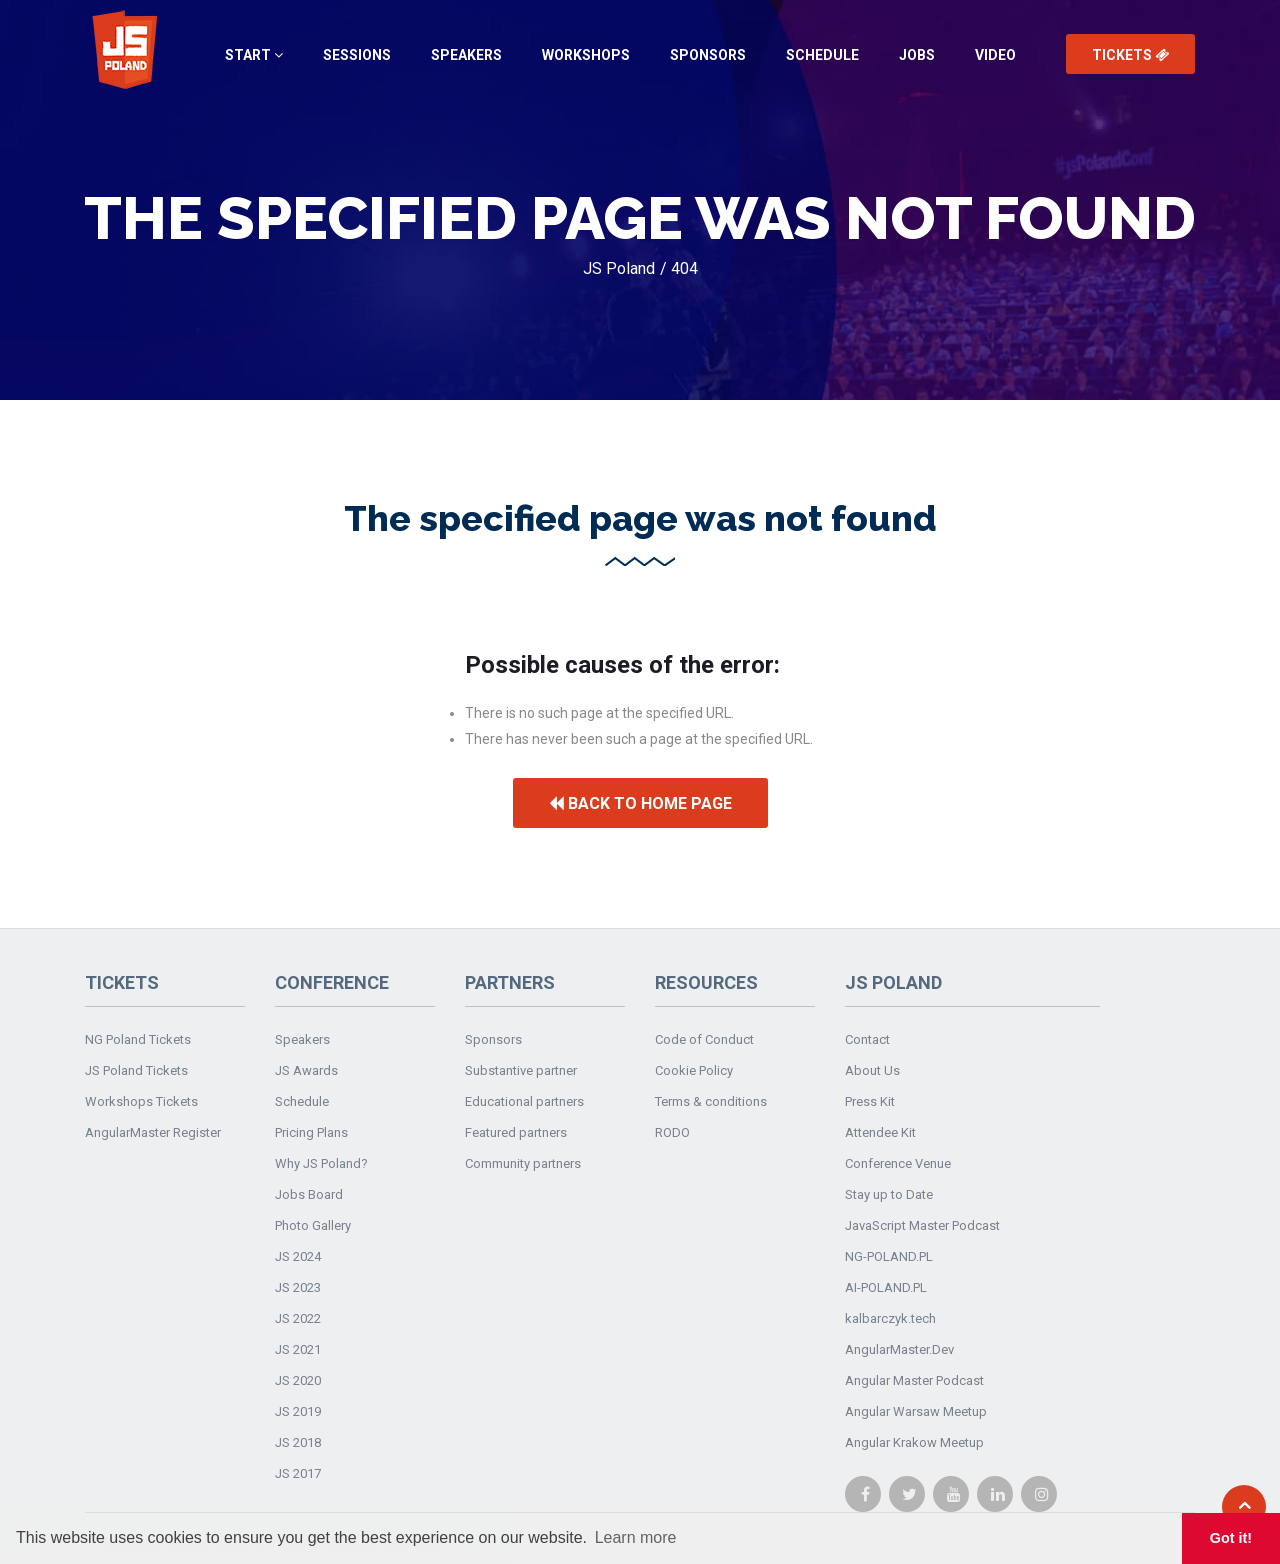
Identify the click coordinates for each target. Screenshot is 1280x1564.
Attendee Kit (880, 1132)
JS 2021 (298, 1349)
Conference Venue (898, 1163)
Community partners (523, 1163)
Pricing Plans (311, 1132)
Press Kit (870, 1101)
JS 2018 (298, 1442)
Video (995, 55)
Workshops (586, 55)
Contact (867, 1039)
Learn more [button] (636, 1537)
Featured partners (516, 1132)
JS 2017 (298, 1473)
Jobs (917, 55)
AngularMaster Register (153, 1132)
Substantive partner (521, 1070)
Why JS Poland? (321, 1163)
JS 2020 (298, 1380)
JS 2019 (298, 1411)
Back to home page (640, 803)
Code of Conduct (704, 1039)
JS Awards (306, 1070)
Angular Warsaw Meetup (916, 1411)
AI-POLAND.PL (886, 1287)
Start (254, 55)
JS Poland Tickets (136, 1070)
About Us (872, 1070)
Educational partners (524, 1101)
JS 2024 (298, 1256)
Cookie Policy (694, 1070)
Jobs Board (309, 1194)
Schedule (822, 55)
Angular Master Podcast (914, 1380)
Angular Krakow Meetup (914, 1442)
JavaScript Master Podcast (922, 1225)
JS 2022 (298, 1318)
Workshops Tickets (141, 1101)
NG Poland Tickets (138, 1039)
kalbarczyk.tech (890, 1318)
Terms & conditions (711, 1101)
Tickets (1130, 55)
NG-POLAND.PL (889, 1256)
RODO (672, 1132)
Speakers (466, 55)
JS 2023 (298, 1287)
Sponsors (708, 55)
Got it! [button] (1231, 1538)
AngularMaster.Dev (899, 1349)
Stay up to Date (889, 1194)
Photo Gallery (313, 1225)
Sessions (357, 55)
